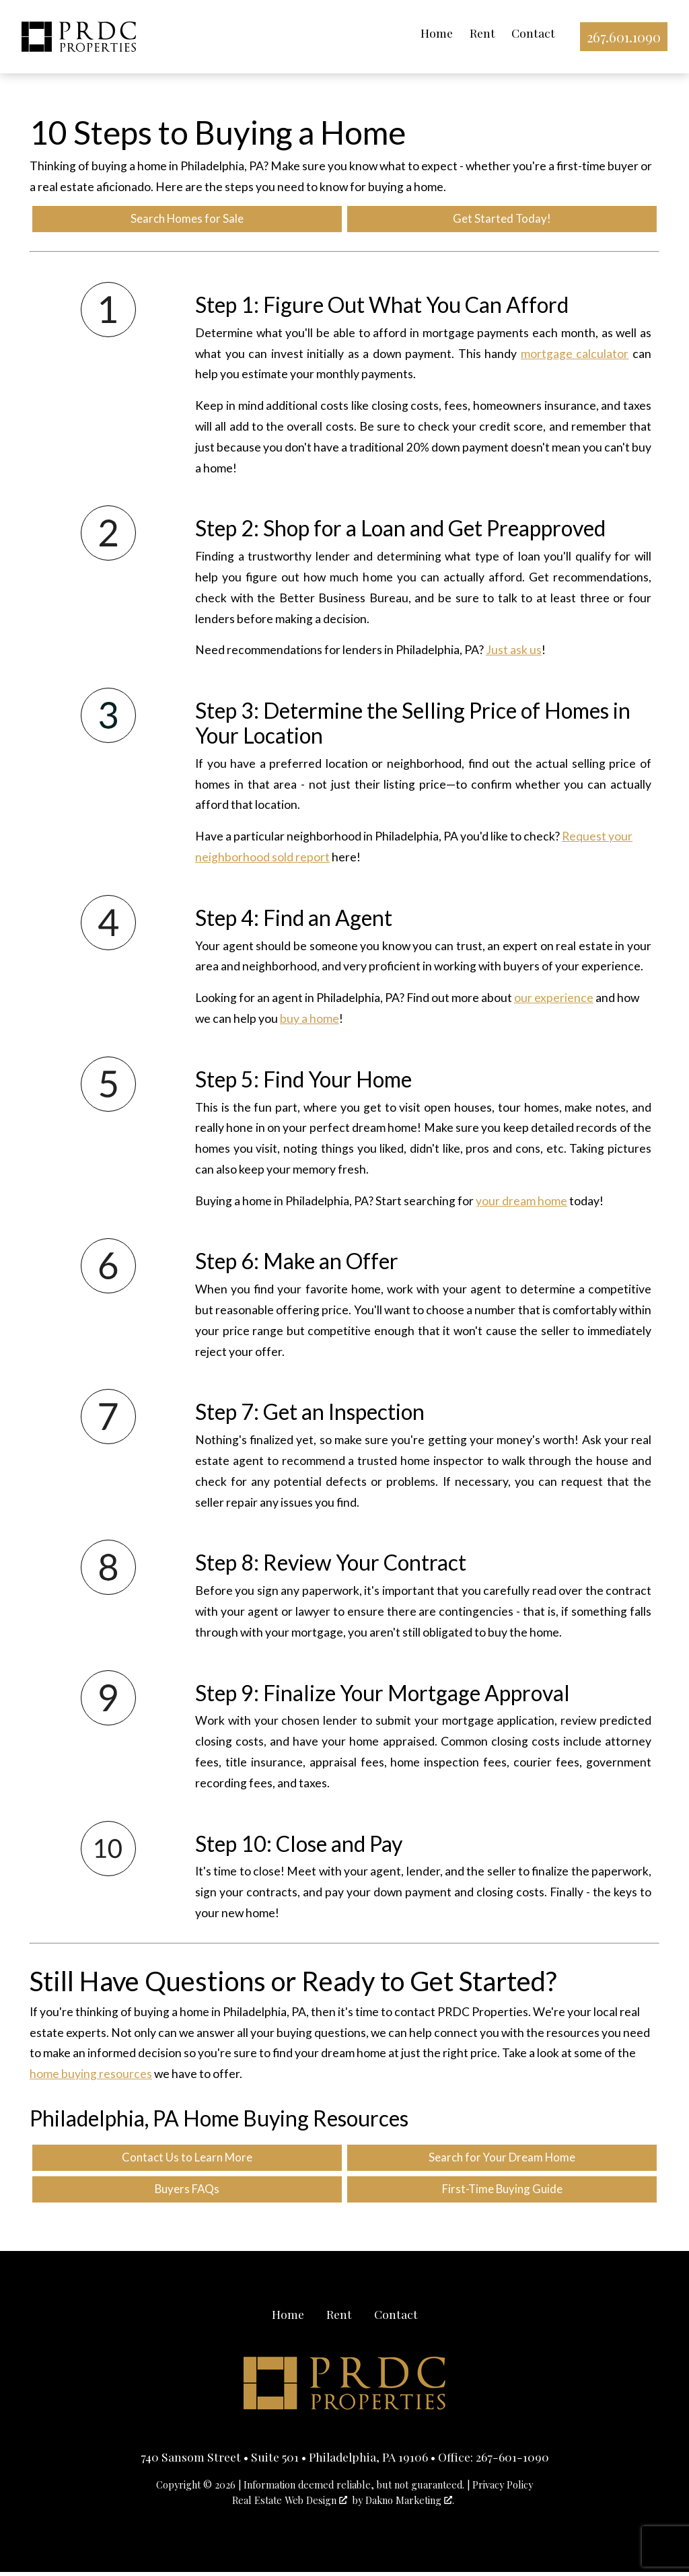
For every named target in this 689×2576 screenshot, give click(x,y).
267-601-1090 (512, 2461)
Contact (531, 33)
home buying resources (91, 2076)
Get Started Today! (502, 220)
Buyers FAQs (187, 2193)
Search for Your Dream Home (502, 2160)
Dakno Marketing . (409, 2504)
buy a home (309, 1020)
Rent (480, 33)
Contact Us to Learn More (187, 2160)
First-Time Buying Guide (502, 2193)
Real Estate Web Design (289, 2504)
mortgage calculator (575, 355)
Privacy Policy (502, 2488)
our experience (553, 1000)
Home (434, 33)
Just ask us (514, 652)
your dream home (521, 1202)
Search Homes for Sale (187, 220)
